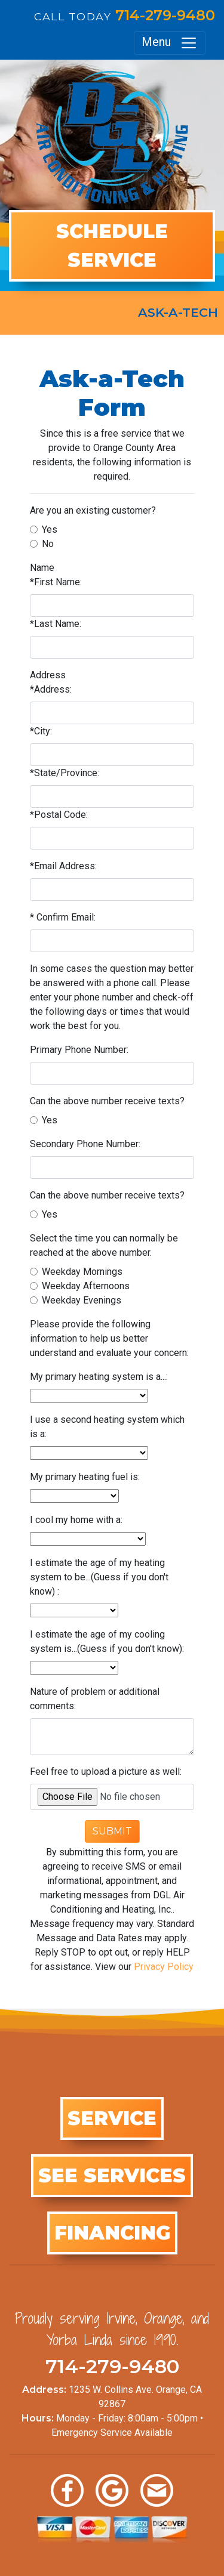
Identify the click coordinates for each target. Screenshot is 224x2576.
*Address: (51, 689)
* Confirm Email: (63, 917)
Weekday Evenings (81, 1300)
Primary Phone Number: (79, 1049)
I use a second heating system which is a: (107, 1427)
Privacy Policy (164, 1966)
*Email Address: (63, 866)
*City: (41, 731)
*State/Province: (64, 773)
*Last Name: (55, 623)
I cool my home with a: (76, 1519)
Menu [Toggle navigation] (170, 43)
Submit (112, 1831)
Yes (49, 529)
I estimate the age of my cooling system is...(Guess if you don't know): (107, 1641)
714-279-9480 (165, 15)
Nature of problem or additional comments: (94, 1699)
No (48, 543)
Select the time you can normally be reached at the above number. (104, 1245)
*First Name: (56, 582)
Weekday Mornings (82, 1271)
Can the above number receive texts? (107, 1101)
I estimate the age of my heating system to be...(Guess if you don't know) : (99, 1577)
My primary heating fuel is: (85, 1476)
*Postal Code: (59, 814)
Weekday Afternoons (86, 1286)
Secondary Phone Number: (85, 1144)
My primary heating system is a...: (99, 1376)
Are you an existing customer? (93, 510)
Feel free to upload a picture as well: (106, 1771)
